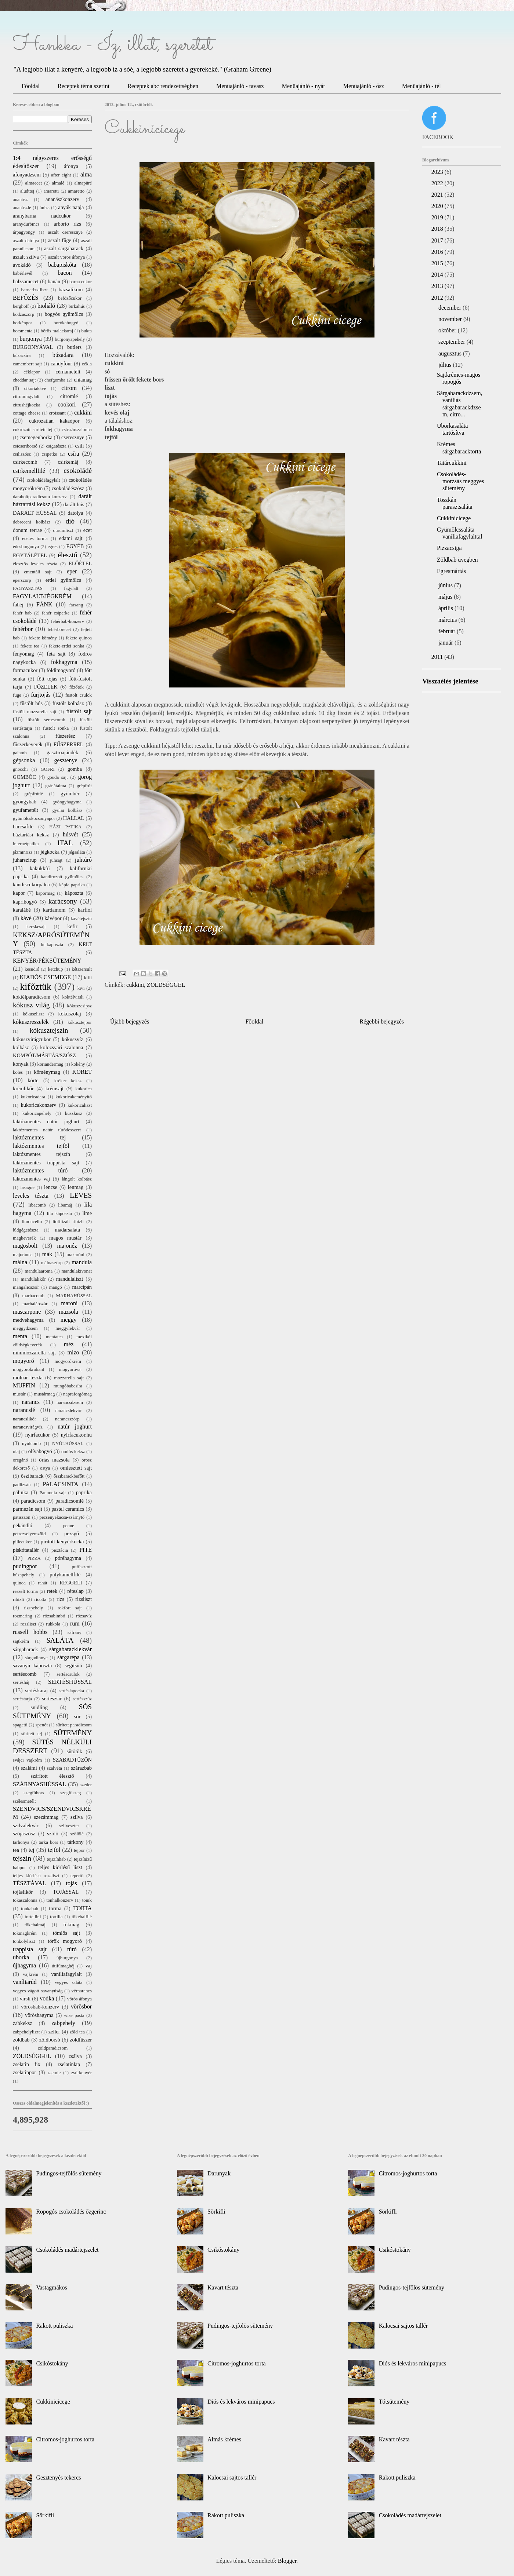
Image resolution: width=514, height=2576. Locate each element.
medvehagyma (28, 1320)
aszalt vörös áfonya (66, 257)
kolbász (21, 1047)
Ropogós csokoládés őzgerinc (71, 2211)
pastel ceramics (67, 1509)
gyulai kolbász (68, 810)
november (450, 319)
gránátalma (55, 785)
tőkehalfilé (82, 1916)
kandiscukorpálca (31, 884)
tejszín (22, 1858)
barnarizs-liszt (34, 289)
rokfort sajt (70, 1607)
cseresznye (72, 437)
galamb (20, 752)
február (447, 631)
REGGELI (70, 1583)
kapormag (45, 893)
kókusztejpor (80, 1022)
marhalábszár (34, 1303)
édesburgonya (26, 546)
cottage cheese (26, 413)
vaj (88, 1966)
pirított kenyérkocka (62, 1541)
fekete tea (29, 646)
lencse (50, 1187)
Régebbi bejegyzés (382, 1021)
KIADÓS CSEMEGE (45, 977)
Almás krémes (224, 2439)
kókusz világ (31, 1005)
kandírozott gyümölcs (62, 876)
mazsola (68, 1312)
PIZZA (33, 1558)
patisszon (21, 1517)
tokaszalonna (25, 1900)
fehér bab (22, 613)
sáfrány (75, 1632)
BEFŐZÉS (25, 298)
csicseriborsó (25, 446)
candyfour (61, 363)
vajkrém (30, 1974)
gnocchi (20, 769)
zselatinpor (24, 2072)
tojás (71, 1883)
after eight (61, 175)
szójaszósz (24, 1833)
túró (72, 1949)
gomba (75, 769)
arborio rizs (67, 224)
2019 (438, 217)
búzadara (63, 355)
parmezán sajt (27, 1509)
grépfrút (84, 785)
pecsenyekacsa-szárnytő (61, 1517)
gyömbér (70, 793)
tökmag (71, 1924)
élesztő (67, 555)
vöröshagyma (39, 2015)
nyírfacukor (37, 1435)
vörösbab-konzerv (40, 2007)
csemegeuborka (36, 437)
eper (72, 571)
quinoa (19, 1583)
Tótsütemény (394, 2401)
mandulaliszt (69, 1279)
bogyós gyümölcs (64, 314)
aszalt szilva (26, 257)
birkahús (77, 306)
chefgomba (54, 380)
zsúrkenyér (81, 2072)
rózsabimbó (54, 1616)
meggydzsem (25, 1328)
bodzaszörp (23, 314)
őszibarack (32, 1476)
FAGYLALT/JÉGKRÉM (42, 596)
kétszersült (82, 969)
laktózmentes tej (39, 1137)
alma (86, 174)
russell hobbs (30, 1632)
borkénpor (22, 322)
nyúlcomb (31, 1443)
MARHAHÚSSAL (74, 1295)
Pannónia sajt (53, 1492)
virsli (25, 1999)
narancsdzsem (70, 1402)
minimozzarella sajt (34, 1352)
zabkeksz (22, 2023)
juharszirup (25, 860)
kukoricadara (33, 1096)
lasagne (28, 1187)
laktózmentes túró (40, 1170)
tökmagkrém (25, 1933)
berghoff (21, 306)
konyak (20, 1064)
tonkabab (29, 1908)
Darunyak (219, 2173)
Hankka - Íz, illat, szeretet (112, 45)
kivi (81, 988)
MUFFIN (24, 1385)
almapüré (83, 183)
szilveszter (69, 1825)
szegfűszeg (70, 1792)
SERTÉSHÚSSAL (70, 1682)
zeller (54, 2032)
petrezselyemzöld (29, 1533)
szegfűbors (34, 1792)
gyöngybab (24, 801)
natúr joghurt (75, 1426)
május (446, 597)
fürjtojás (41, 695)
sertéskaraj (36, 1690)
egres (53, 546)
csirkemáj (68, 462)
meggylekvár (67, 1328)
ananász (20, 199)
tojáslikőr (23, 1892)
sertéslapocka (71, 1690)
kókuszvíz (72, 1039)
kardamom (54, 910)
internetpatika (26, 843)
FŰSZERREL (68, 744)
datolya (75, 513)
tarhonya (21, 1842)
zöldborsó (49, 2040)
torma (55, 1908)
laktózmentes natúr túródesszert (47, 1129)
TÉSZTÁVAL (29, 1883)
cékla (87, 363)
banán (54, 281)
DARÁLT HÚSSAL (35, 513)
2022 (438, 183)
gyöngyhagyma (67, 801)
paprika (84, 1492)
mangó (55, 1287)
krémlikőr (23, 1088)
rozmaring (22, 1616)
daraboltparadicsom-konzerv (39, 496)
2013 (438, 286)
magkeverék (24, 1238)
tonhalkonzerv (59, 1900)
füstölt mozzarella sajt (34, 711)
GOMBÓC (24, 777)
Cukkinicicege (454, 518)
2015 (438, 263)
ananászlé (22, 207)
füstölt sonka (56, 728)
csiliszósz (22, 454)
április (446, 608)
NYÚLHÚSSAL (67, 1443)
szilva (76, 1817)
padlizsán (21, 1484)
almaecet (33, 183)
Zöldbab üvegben (457, 560)
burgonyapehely (70, 339)
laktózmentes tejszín (41, 1154)
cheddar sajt (24, 380)
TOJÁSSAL (66, 1892)
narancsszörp (67, 1419)
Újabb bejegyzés (129, 1021)
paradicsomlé (69, 1501)
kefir (72, 926)
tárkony (76, 1842)
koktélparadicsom (31, 997)
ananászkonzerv (62, 199)
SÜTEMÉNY (73, 1733)
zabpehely (63, 2023)
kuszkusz (73, 1113)
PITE (85, 1550)
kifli (88, 977)
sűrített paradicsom (74, 1724)
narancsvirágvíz (28, 1427)
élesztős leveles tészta (35, 563)
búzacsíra (21, 355)
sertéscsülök (68, 1674)
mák (47, 1254)
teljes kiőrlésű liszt (60, 1867)
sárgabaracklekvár (70, 1649)
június (446, 585)
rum (75, 1623)
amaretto (76, 191)
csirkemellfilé (29, 471)
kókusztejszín (49, 1030)
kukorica (83, 1088)
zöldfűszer (81, 2040)
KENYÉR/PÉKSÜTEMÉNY (47, 960)
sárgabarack (25, 1649)
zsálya (75, 2056)
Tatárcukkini (452, 463)
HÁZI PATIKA (65, 826)
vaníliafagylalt (66, 1974)
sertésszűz (82, 1698)
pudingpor (25, 1566)
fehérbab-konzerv (67, 621)
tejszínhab (56, 1859)
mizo (73, 1352)
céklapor (31, 372)
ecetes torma (34, 538)
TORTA (82, 1908)
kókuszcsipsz (79, 1005)
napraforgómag (77, 1394)
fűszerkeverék (28, 744)
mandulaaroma (39, 1271)
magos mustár (65, 1238)
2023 (438, 172)
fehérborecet (59, 629)
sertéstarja (22, 1698)
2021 (438, 194)
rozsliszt (28, 1624)
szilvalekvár (26, 1825)
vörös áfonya (79, 1999)
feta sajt (56, 654)
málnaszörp (51, 1262)
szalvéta (54, 1768)
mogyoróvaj (70, 1369)
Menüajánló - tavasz (240, 86)
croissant (57, 413)
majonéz (67, 1246)
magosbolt (25, 1246)
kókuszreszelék (31, 1022)
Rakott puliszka (54, 2326)
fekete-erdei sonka (66, 646)
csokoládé (78, 470)
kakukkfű (40, 868)
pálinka (20, 1492)
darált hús (74, 504)
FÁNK (44, 604)
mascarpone (27, 1312)
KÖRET (82, 1072)
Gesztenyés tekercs (58, 2477)
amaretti (51, 191)
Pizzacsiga (449, 548)
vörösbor (81, 2006)
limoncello (32, 1221)
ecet (87, 530)
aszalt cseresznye (65, 232)
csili (79, 446)
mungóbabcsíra (68, 1386)
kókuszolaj (69, 1014)
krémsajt (55, 1088)
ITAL (65, 843)
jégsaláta (77, 852)
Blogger (287, 2561)
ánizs (44, 207)
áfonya (71, 166)
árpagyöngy (24, 232)
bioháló (46, 306)
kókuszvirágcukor (32, 1039)
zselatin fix (26, 2064)
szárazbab (81, 1768)
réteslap (75, 1591)
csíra (73, 453)
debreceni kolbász (31, 522)
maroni (69, 1303)
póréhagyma (68, 1558)
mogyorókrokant (28, 1369)
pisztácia (59, 1550)
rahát (42, 1583)
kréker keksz (68, 1080)
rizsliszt (83, 1599)
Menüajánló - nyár (303, 86)
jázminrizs (22, 852)
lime (87, 1213)
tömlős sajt (66, 1933)
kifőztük (35, 986)
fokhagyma (64, 662)
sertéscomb (25, 1674)
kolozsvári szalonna (61, 1047)
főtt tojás (47, 679)
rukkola (53, 1624)
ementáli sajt (37, 571)
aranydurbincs (26, 224)
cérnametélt (68, 372)
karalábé (22, 910)
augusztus (450, 353)
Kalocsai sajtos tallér (231, 2477)
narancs (31, 1402)
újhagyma (24, 1965)
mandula (82, 1262)
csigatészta (56, 446)
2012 (438, 298)
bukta (87, 330)
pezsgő (71, 1533)
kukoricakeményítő (73, 1096)
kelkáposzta (52, 944)
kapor (19, 893)
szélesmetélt (24, 1801)
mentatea (54, 1336)
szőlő (52, 1833)
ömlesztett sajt (76, 1468)
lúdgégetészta (26, 1230)
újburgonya (67, 1957)
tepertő (77, 1875)
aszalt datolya (26, 240)
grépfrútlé (34, 793)
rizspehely (33, 1607)
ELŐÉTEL (80, 563)
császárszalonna (77, 429)
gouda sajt (57, 777)
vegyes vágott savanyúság (38, 1990)
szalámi (29, 1768)
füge (17, 695)
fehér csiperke (55, 613)
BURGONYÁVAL (33, 347)
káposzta (74, 893)
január (446, 642)
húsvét (70, 834)
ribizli (18, 1599)
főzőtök (76, 687)
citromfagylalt (26, 396)
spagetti (20, 1724)
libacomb (37, 1205)
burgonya (31, 339)
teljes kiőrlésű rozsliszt (36, 1875)
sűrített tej (31, 1733)
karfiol (85, 910)
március (448, 620)
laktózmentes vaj (31, 1179)
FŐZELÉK (46, 687)
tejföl (54, 1850)
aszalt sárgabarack (63, 248)
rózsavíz (84, 1616)
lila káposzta (59, 1213)
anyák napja (71, 207)
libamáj (65, 1205)
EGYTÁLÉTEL (30, 555)
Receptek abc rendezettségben (162, 86)
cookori (67, 404)
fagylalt (71, 588)
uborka (21, 1957)
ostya (45, 1468)
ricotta (40, 1599)
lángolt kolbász (77, 1179)
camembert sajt (27, 363)
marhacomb (33, 1295)
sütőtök (74, 1751)
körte (33, 1080)
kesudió (32, 969)
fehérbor (23, 629)
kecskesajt (36, 926)
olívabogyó (40, 1451)
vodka (47, 1998)
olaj (16, 1451)
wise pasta (74, 2015)
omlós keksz (73, 1451)
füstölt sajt (79, 711)
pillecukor (22, 1541)
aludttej (27, 191)
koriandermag (50, 1064)
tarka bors (48, 1842)
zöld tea (77, 2032)
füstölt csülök (78, 695)
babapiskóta (62, 265)
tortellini (33, 1916)
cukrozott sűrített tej (33, 429)
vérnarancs (82, 1990)
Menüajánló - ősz (363, 86)
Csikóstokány (52, 2363)
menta (20, 1336)
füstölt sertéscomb (46, 719)
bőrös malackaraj (57, 330)
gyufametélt (25, 810)
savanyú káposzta (32, 1665)
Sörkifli (45, 2515)
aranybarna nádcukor (42, 216)
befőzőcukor (70, 298)
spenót (42, 1724)
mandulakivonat (77, 1271)
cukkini (135, 985)
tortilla (56, 1916)
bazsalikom (71, 289)
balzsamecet (26, 281)
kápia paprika (72, 884)
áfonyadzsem (27, 175)
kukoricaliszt (80, 1105)
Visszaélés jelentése (450, 681)
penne (68, 1525)
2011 (437, 657)
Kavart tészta (222, 2287)
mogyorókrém (68, 1361)
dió (70, 521)
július (445, 365)
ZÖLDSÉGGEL (166, 985)
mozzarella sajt (69, 1377)
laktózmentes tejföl (41, 1146)
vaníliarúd (25, 1982)
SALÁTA (59, 1640)
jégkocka (49, 852)
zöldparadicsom (53, 2048)
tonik (87, 1900)
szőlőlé (76, 1833)
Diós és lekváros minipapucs (241, 2401)
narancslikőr (24, 1419)
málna (20, 1262)
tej (32, 1850)
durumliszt (63, 530)
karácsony (62, 901)
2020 (438, 206)
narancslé (24, 1410)
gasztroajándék (62, 752)
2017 (438, 240)
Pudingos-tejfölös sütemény (68, 2173)
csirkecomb (25, 462)
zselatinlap (69, 2064)
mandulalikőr (33, 1279)
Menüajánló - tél (421, 86)
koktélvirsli (72, 997)
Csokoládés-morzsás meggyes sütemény (460, 481)
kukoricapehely (36, 1113)
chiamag (83, 380)
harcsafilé (23, 826)
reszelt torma (25, 1591)
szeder (86, 1784)
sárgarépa (68, 1657)
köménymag (47, 1072)
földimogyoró (60, 670)
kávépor (52, 918)
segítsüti (73, 1665)
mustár (19, 1394)
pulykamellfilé (65, 1574)
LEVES (81, 1195)
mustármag (44, 1394)
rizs (60, 1599)
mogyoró (23, 1361)
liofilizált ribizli (68, 1221)
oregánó (20, 1460)
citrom (69, 388)
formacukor (25, 670)
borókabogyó (66, 322)
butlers (74, 347)
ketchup (55, 969)
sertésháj (21, 1682)
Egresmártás (451, 571)
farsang (76, 604)
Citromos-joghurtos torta (65, 2439)
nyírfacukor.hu (76, 1435)
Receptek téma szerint (83, 86)
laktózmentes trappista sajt (46, 1162)
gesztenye (65, 760)
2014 (438, 274)
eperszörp (22, 580)
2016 (438, 252)
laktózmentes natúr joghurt (46, 1121)
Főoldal (31, 86)
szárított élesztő (52, 1776)
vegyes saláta (68, 1982)
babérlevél (22, 273)
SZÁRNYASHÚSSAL (39, 1784)
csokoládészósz (68, 488)
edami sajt (71, 538)
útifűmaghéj (63, 1966)
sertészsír (52, 1698)
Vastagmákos (51, 2287)
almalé (58, 183)
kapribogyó (25, 902)
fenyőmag (23, 654)
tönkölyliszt (24, 1941)
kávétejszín (81, 918)
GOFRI (47, 769)
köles (18, 1072)
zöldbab (21, 2040)
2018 (438, 229)
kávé (26, 918)
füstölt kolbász (68, 703)
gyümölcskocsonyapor (34, 818)
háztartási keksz (31, 835)
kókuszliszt (33, 1014)
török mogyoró (65, 1941)
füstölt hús (31, 703)
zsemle (54, 2072)
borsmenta (22, 330)
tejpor (79, 1850)
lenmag (75, 1187)
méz (69, 1344)
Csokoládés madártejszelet (67, 2250)
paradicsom (33, 1501)
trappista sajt (30, 1949)
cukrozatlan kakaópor (54, 421)
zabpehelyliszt (26, 2032)
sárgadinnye (36, 1657)
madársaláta (67, 1230)
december (450, 307)
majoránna (23, 1254)
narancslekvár (68, 1410)
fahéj (18, 604)
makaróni (75, 1254)
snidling (39, 1707)
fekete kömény (43, 638)
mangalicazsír (26, 1287)
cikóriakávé (35, 388)
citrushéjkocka (26, 405)
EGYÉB (75, 546)
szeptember (452, 342)
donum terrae (27, 530)
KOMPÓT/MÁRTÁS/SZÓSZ (44, 1055)
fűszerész (65, 736)
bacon (65, 273)
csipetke (49, 454)
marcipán (82, 1287)
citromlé (69, 396)
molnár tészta (28, 1377)
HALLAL (73, 818)
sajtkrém (21, 1641)
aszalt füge (59, 240)
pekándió (22, 1525)
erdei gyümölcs (63, 580)
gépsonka (24, 760)
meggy (69, 1320)
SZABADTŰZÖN (72, 1760)
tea (16, 1850)
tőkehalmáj (35, 1924)
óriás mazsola (54, 1460)
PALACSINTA (61, 1484)
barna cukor (80, 281)
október (448, 330)
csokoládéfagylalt (43, 480)
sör (77, 1716)
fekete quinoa (79, 638)
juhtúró (83, 860)
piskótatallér (26, 1550)
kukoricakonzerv (38, 1105)
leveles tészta (30, 1196)
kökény (78, 1064)
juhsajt (56, 860)
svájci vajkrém (27, 1760)
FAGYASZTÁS (28, 588)
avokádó (22, 265)
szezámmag (46, 1817)
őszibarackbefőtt (69, 1476)
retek (52, 1591)
